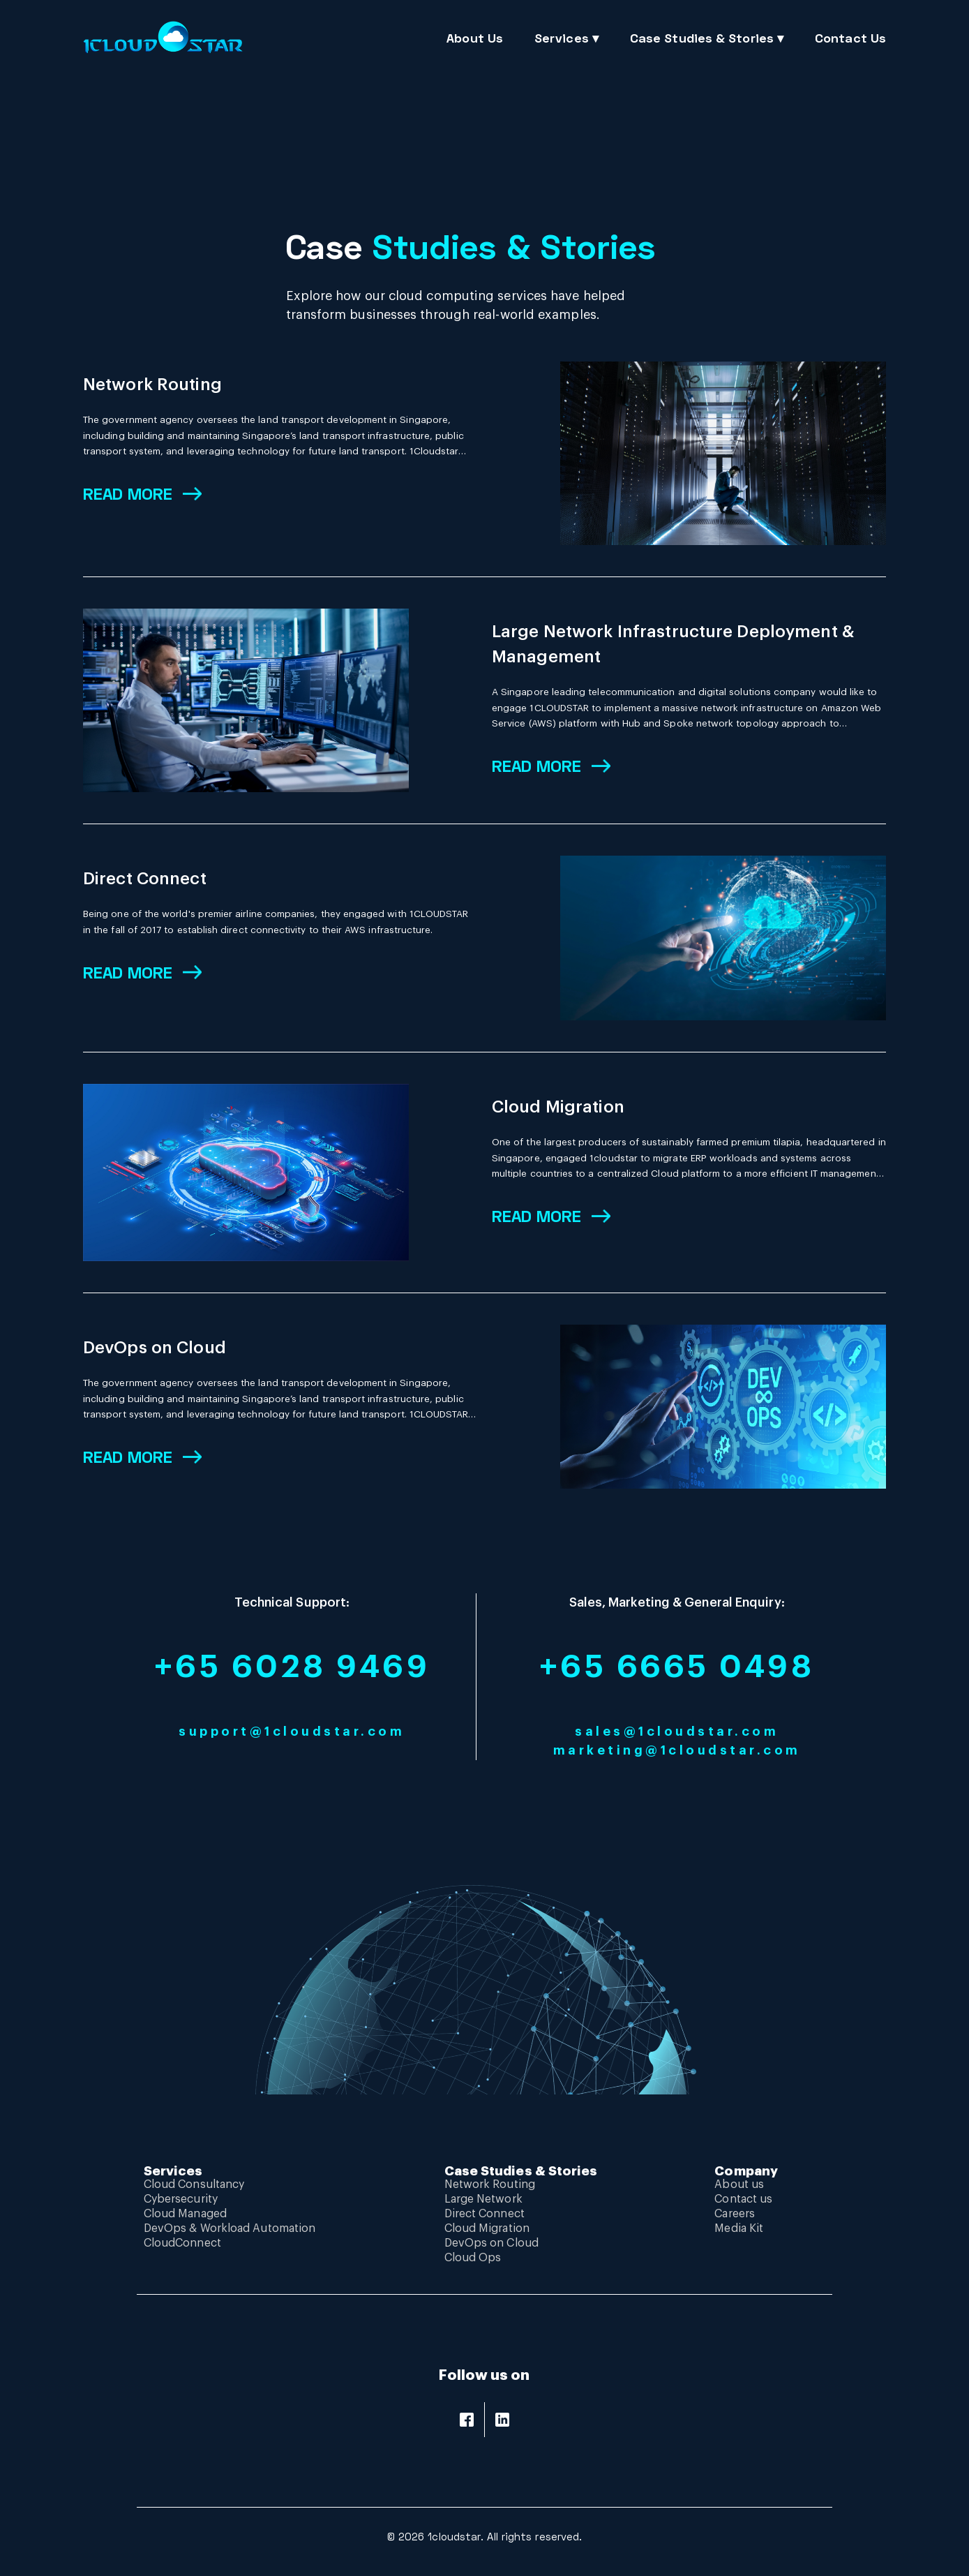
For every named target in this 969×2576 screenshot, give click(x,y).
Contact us (743, 2199)
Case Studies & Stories (521, 2171)
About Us (474, 37)
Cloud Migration (558, 1107)
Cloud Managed (185, 2213)
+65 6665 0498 (677, 1667)
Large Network (483, 2199)
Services (173, 2171)
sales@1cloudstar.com (677, 1731)
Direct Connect (144, 878)
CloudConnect (182, 2243)
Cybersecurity (181, 2199)
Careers (734, 2213)
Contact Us (850, 37)
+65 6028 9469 (292, 1667)
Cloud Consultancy (194, 2184)
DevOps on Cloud (154, 1347)
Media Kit (738, 2228)
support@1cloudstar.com (292, 1731)
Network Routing (152, 384)
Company (746, 2171)
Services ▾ (566, 37)
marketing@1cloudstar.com (677, 1750)
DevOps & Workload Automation (230, 2228)
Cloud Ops (473, 2257)
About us (739, 2184)
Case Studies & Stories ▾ (706, 37)
